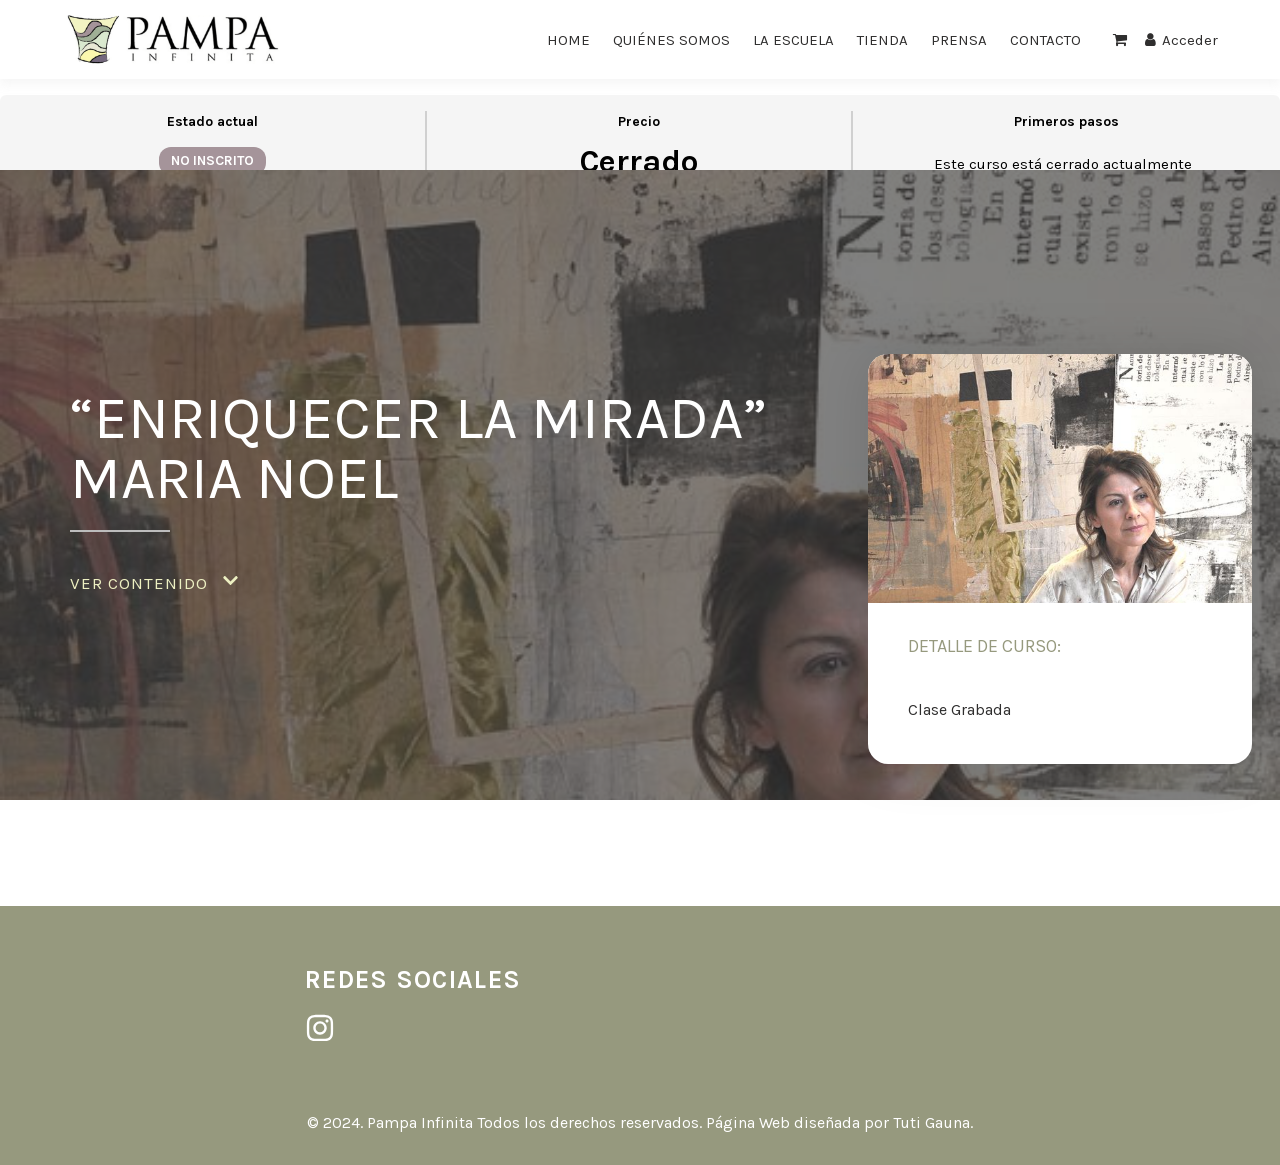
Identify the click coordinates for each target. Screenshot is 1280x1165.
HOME (568, 40)
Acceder (1181, 40)
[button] (154, 583)
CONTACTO (1045, 40)
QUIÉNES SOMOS (671, 40)
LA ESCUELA (793, 40)
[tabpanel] (640, 492)
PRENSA (959, 40)
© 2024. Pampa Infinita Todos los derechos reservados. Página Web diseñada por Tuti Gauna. (640, 1122)
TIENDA (882, 40)
